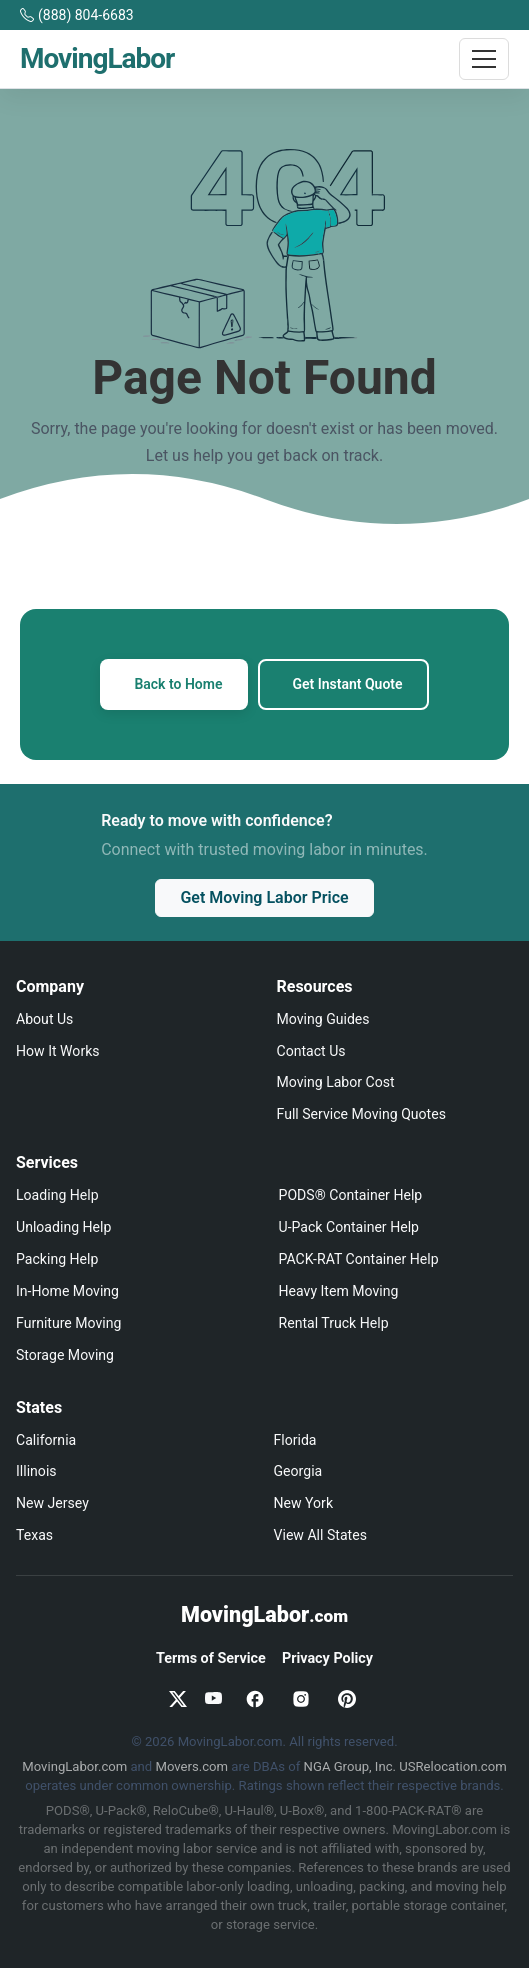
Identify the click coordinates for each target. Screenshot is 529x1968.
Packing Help (57, 1259)
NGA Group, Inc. (350, 1766)
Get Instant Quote (347, 684)
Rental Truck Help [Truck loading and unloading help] (334, 1323)
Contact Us (311, 1051)
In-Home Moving (67, 1291)
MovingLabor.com (74, 1766)
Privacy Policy (327, 1658)
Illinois (36, 1471)
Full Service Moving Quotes (361, 1114)
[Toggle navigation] (484, 59)
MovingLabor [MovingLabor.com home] (264, 1614)
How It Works (58, 1051)
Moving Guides (323, 1019)
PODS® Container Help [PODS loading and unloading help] (351, 1195)
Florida (295, 1440)
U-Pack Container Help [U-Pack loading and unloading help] (349, 1227)
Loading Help (57, 1195)
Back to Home (178, 684)
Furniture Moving (68, 1323)
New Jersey (52, 1503)
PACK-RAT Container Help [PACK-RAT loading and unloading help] (359, 1259)
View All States (320, 1535)
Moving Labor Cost (336, 1082)
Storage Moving (65, 1355)
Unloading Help (63, 1227)
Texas (34, 1535)
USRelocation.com (452, 1766)
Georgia (298, 1471)
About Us (44, 1019)
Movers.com (192, 1766)
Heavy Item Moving (339, 1291)
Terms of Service (211, 1658)
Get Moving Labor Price (264, 897)
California (46, 1440)
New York (304, 1503)
